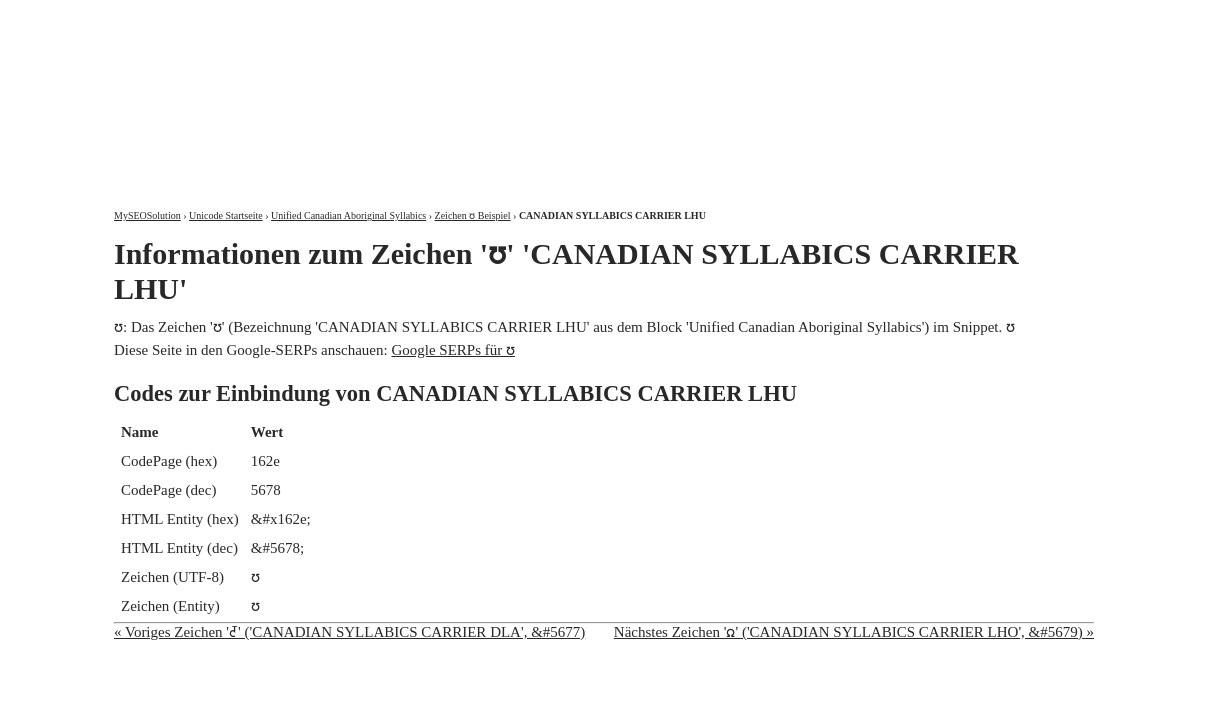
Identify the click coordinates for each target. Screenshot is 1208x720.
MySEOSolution (147, 215)
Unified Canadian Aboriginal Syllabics (348, 215)
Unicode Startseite (226, 215)
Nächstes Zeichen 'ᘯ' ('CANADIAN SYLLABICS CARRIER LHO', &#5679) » (854, 632)
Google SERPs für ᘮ (453, 350)
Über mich (838, 17)
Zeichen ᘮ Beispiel (473, 215)
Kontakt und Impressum (991, 17)
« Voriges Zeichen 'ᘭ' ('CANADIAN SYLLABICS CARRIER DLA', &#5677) (349, 632)
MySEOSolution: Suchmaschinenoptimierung (349, 90)
